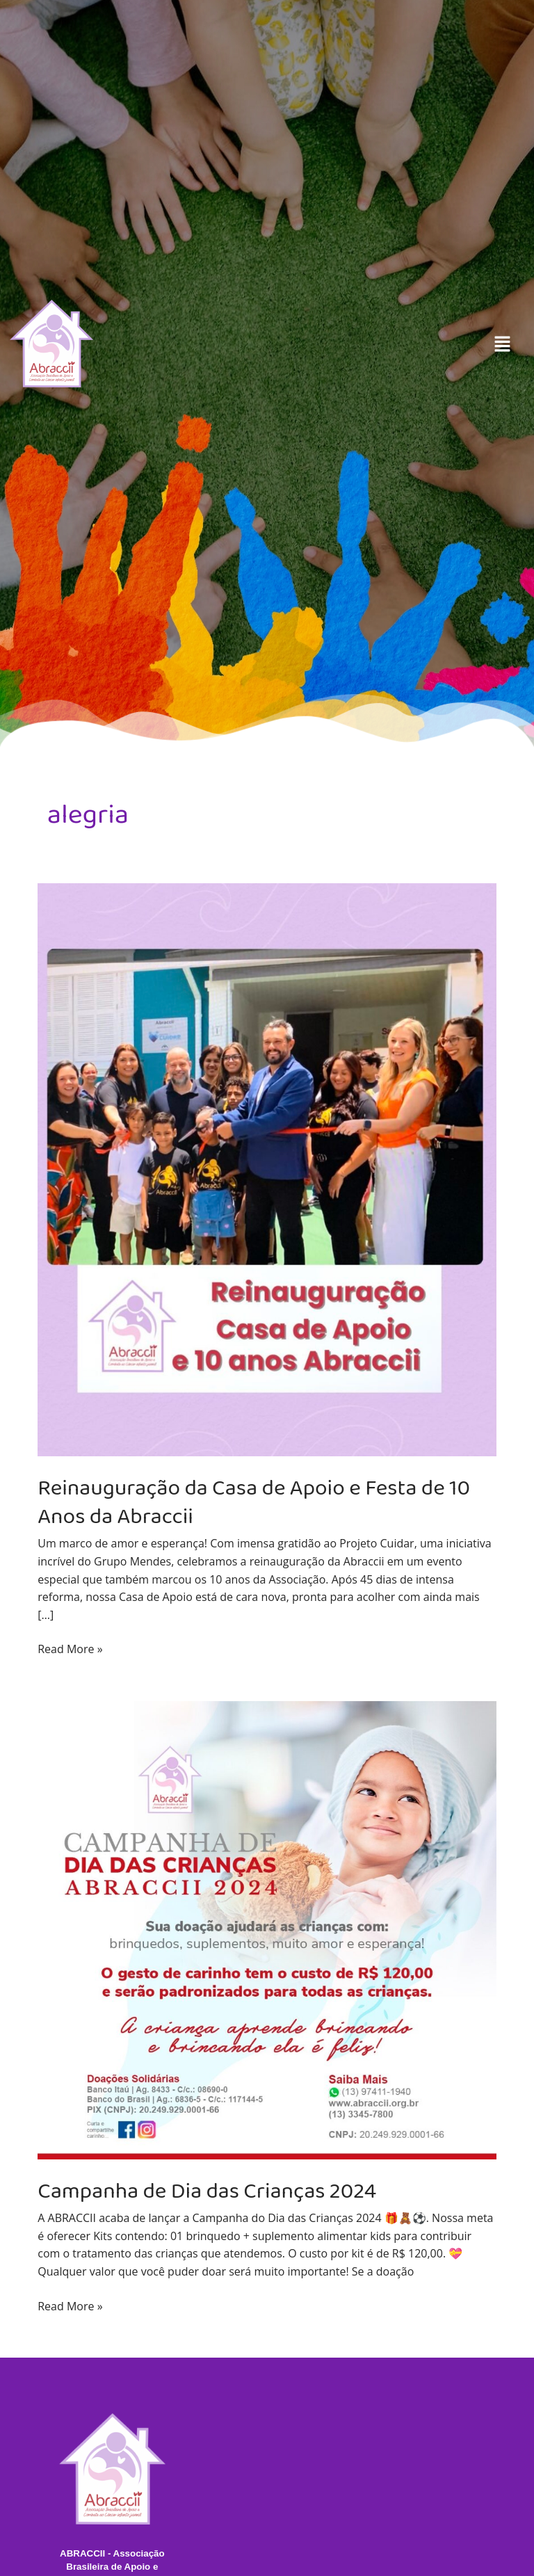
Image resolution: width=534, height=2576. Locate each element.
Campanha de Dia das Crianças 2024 (208, 2190)
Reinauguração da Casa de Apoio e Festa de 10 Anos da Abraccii (255, 1502)
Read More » (70, 1649)
